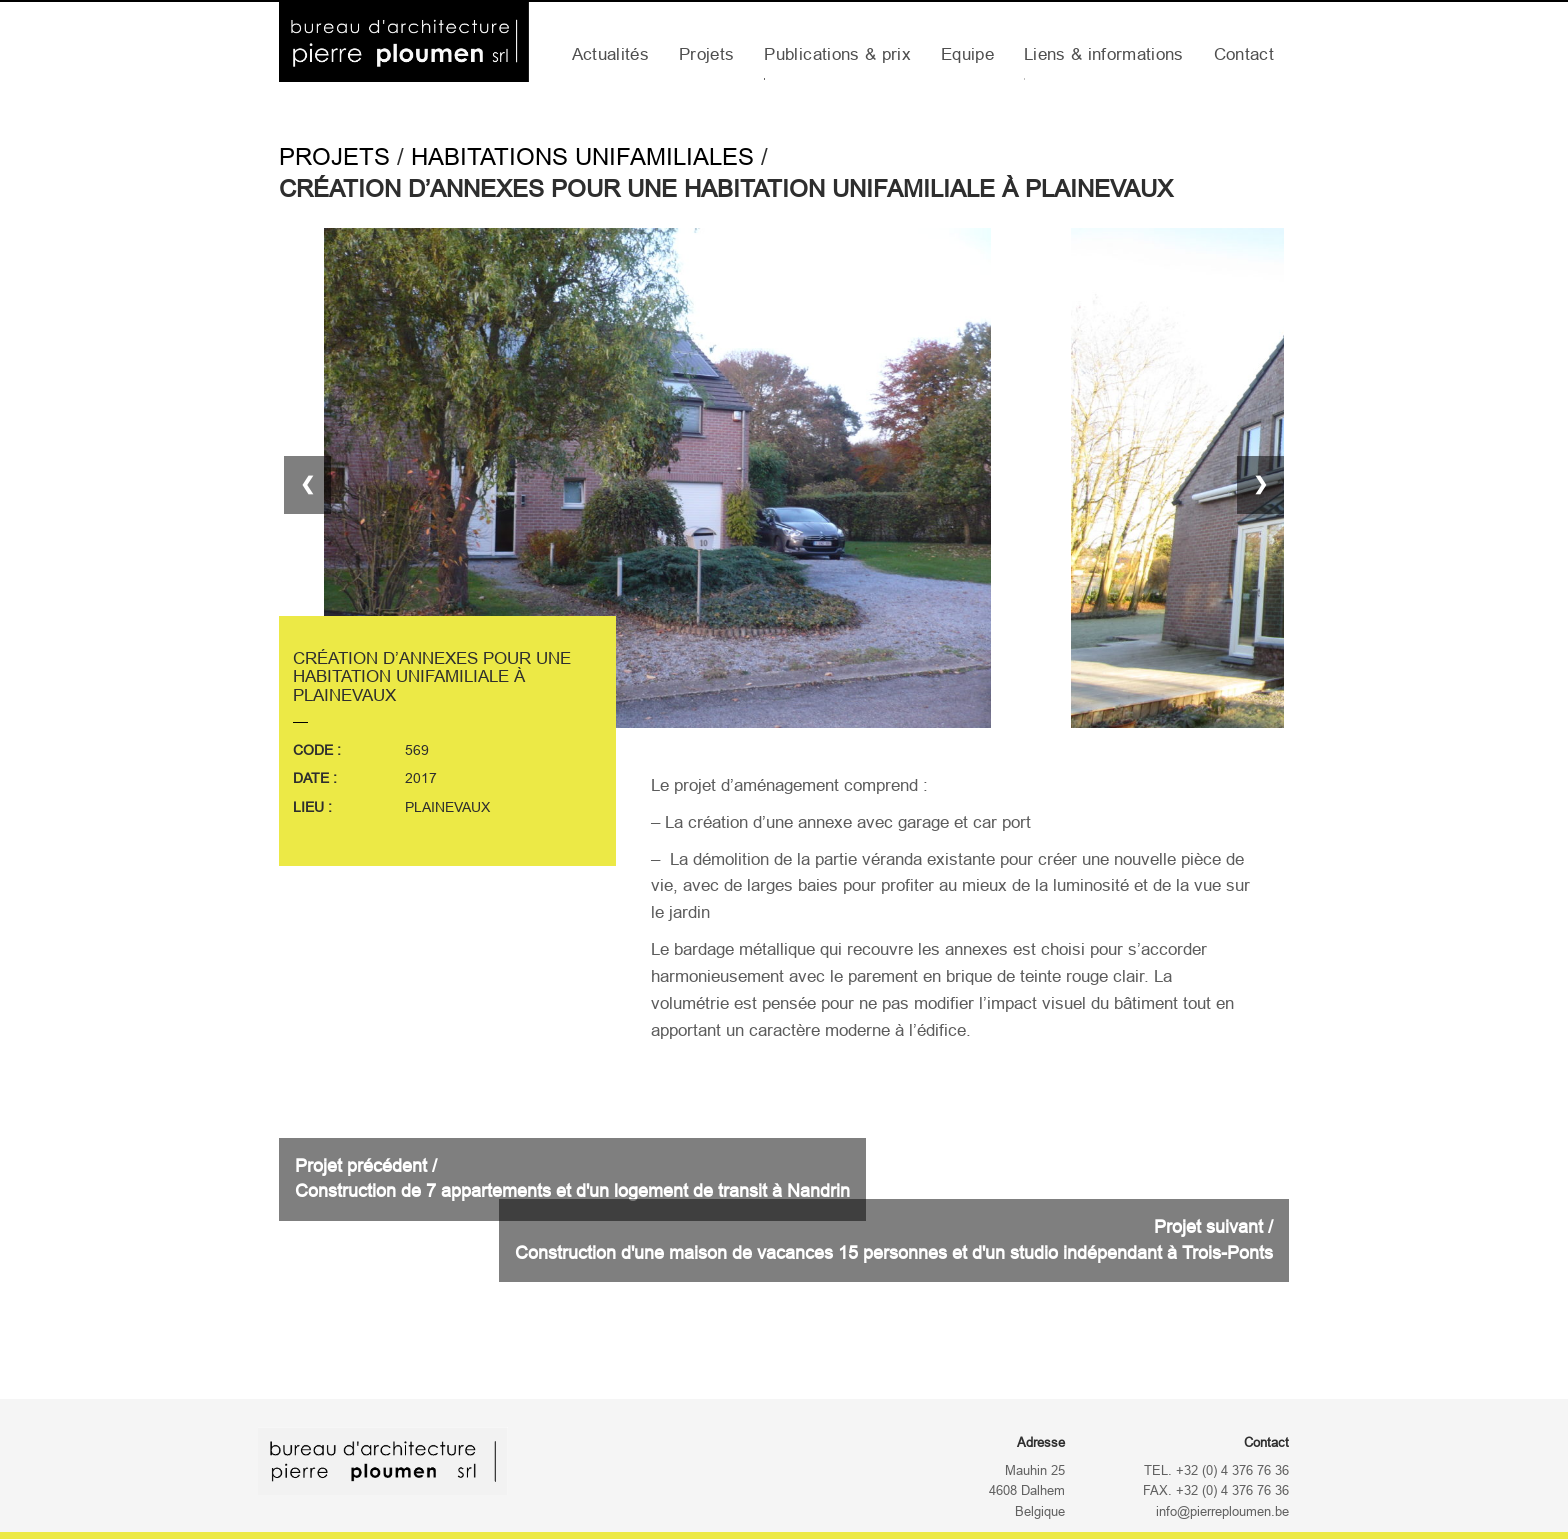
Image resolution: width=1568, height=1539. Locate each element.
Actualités (610, 54)
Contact (1244, 54)
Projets (706, 54)
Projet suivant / (894, 1240)
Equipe (967, 54)
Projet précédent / (572, 1179)
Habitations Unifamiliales (582, 156)
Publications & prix (837, 54)
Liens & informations (1104, 54)
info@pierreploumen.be (1222, 1512)
